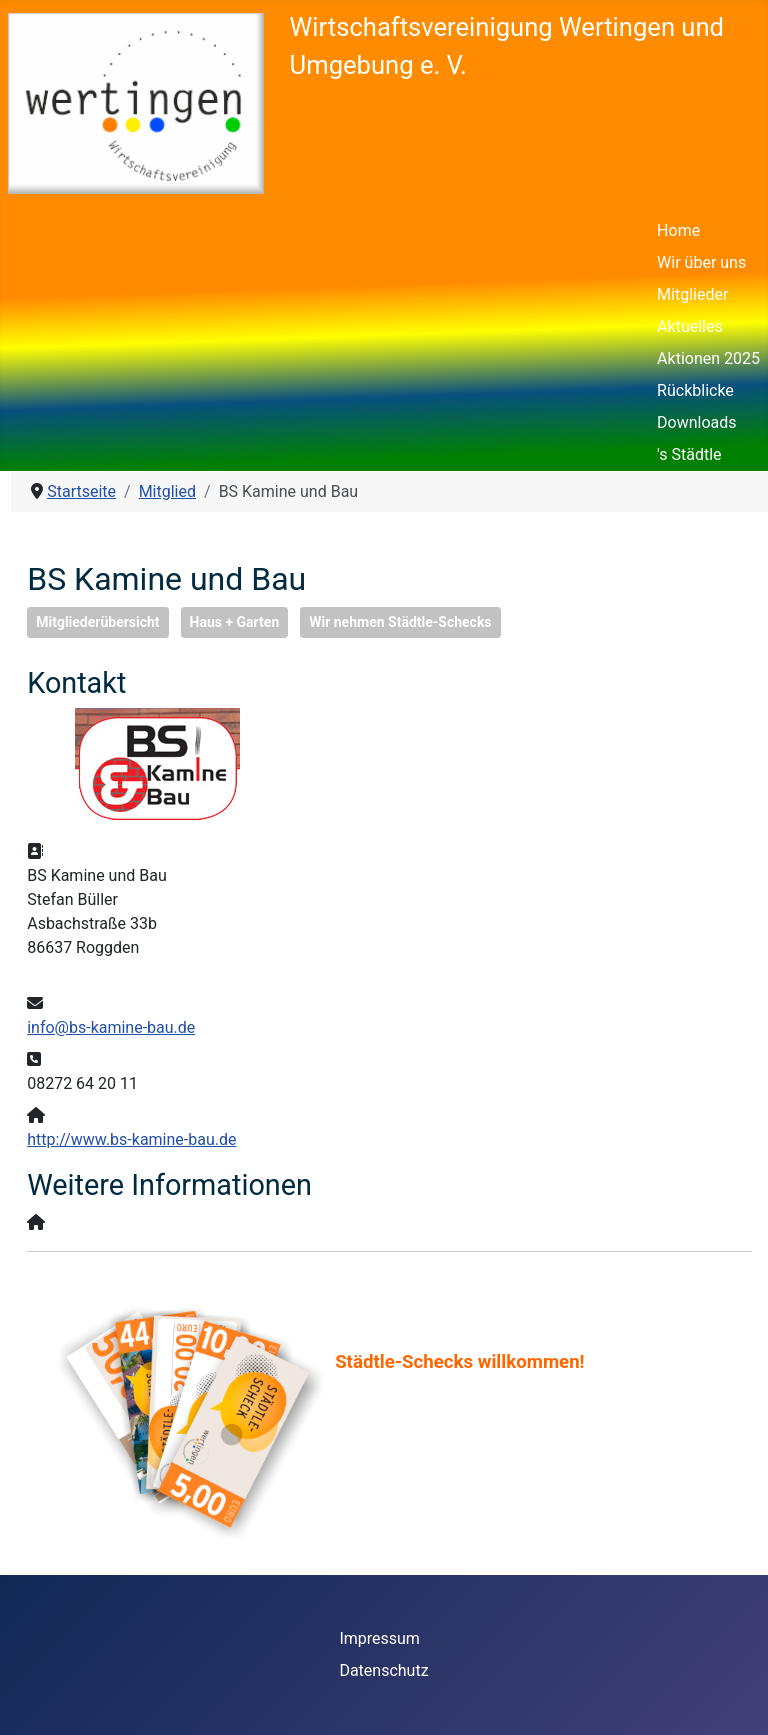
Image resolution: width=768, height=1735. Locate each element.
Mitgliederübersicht (97, 622)
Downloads (696, 422)
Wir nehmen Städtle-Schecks (400, 622)
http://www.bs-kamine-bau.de (131, 1139)
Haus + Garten (235, 622)
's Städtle (689, 454)
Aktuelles (690, 326)
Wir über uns (701, 262)
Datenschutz (383, 1670)
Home (678, 230)
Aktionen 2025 (708, 358)
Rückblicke (695, 390)
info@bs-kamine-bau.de (111, 1027)
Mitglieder (692, 294)
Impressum (379, 1638)
